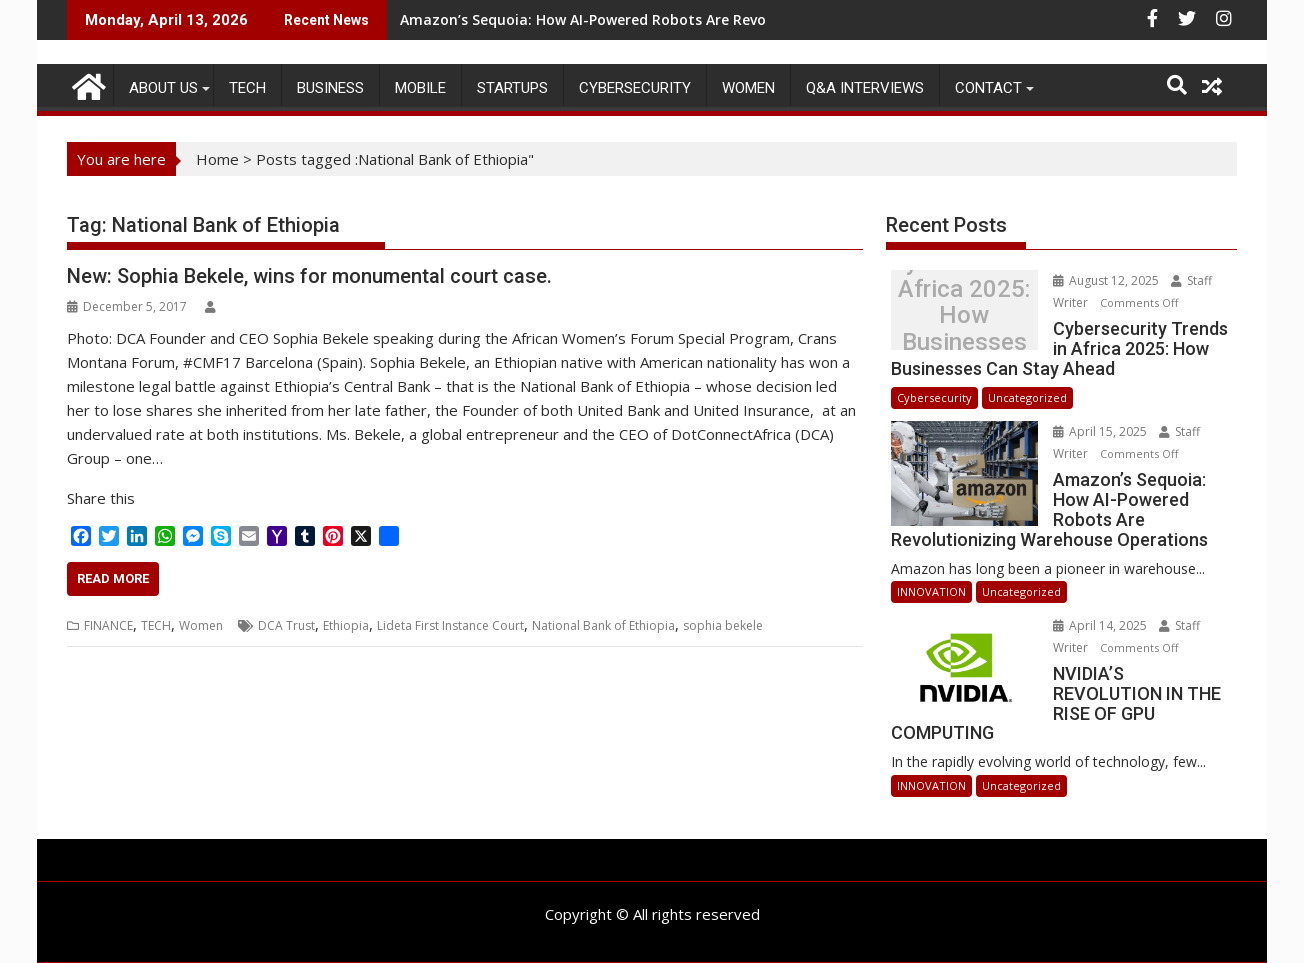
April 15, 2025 (1101, 431)
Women (748, 88)
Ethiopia (346, 625)
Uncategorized (1027, 397)
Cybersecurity (635, 88)
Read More (113, 578)
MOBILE (420, 88)
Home (217, 159)
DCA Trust (286, 625)
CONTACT (988, 88)
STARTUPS (512, 88)
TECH (247, 88)
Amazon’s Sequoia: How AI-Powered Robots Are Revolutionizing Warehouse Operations (703, 19)
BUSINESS (330, 88)
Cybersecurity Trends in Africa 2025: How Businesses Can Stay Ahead (964, 315)
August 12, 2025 (1107, 280)
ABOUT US (163, 88)
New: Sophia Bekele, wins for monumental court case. (309, 276)
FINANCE (108, 625)
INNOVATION (931, 591)
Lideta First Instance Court (450, 625)
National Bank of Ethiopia (603, 625)
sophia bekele (723, 625)
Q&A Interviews (865, 88)
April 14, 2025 (1101, 625)
